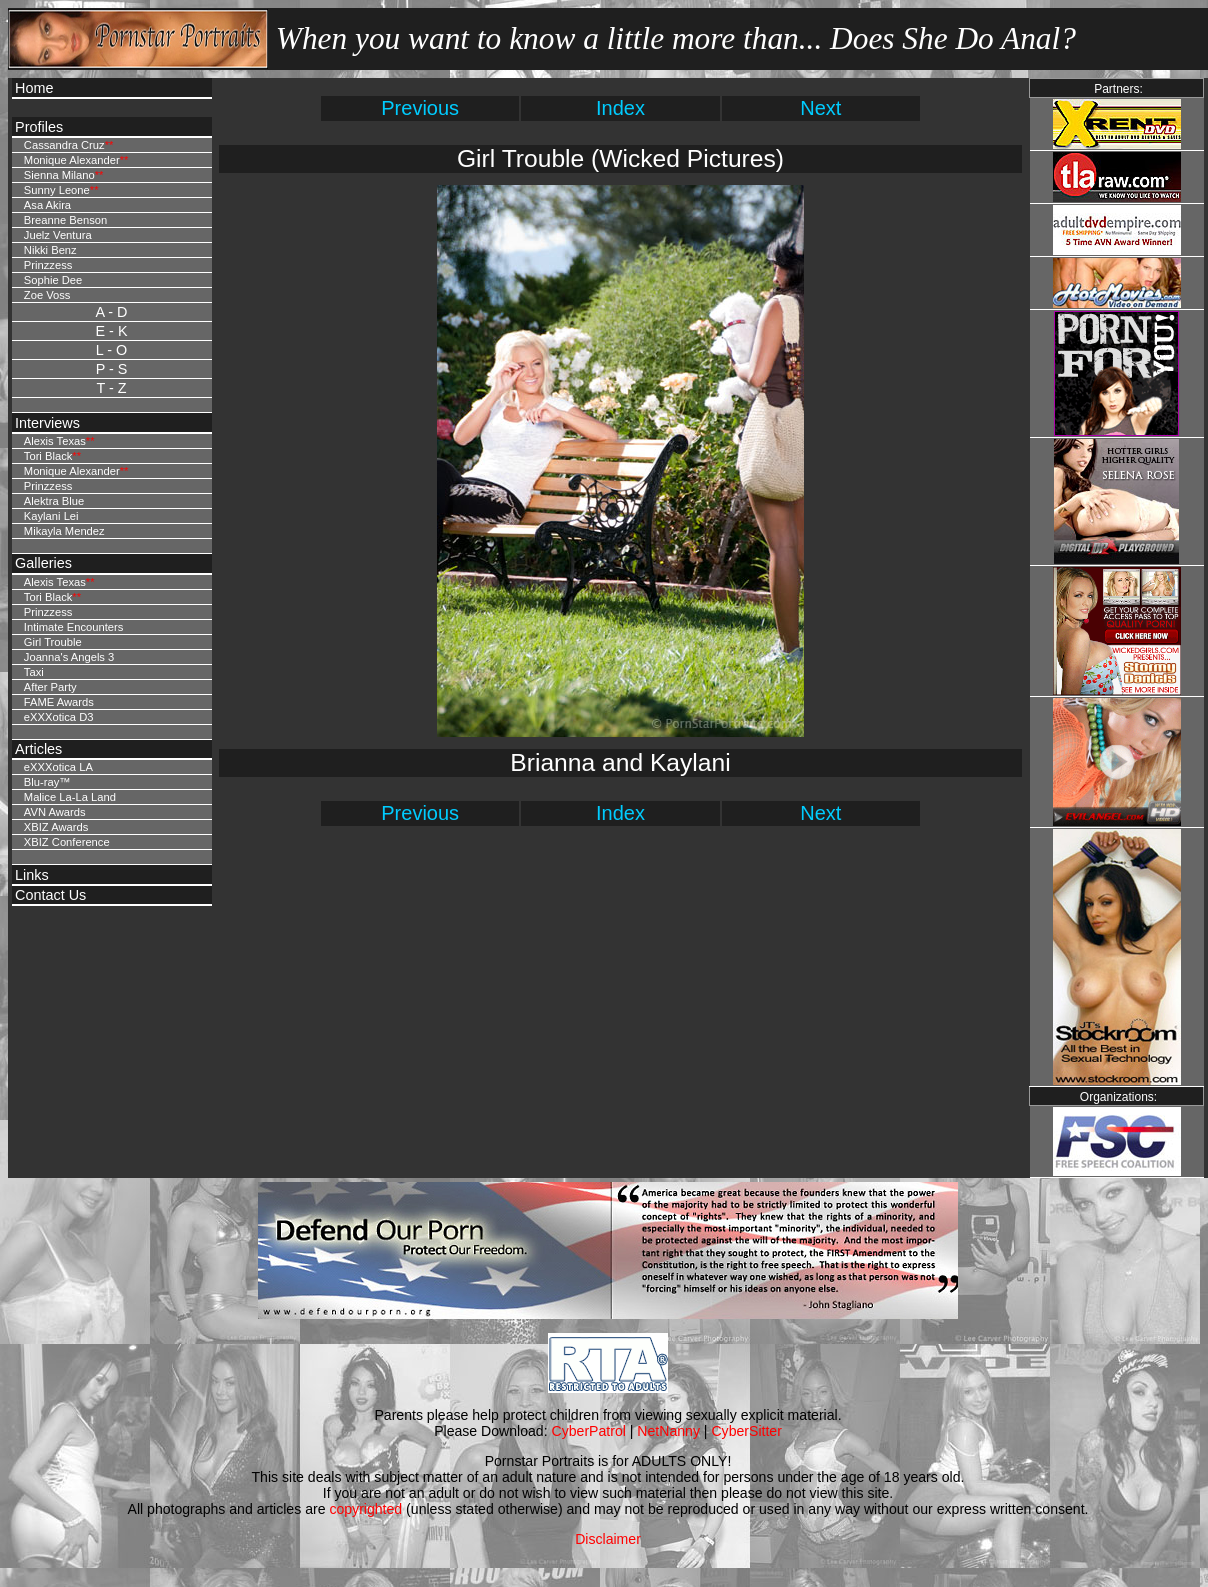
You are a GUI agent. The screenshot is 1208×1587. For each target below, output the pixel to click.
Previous (420, 108)
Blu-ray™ (47, 782)
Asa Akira (47, 205)
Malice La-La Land (70, 797)
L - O (111, 350)
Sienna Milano (59, 175)
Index (620, 108)
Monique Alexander (72, 160)
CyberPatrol (589, 1431)
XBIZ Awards (56, 827)
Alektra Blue (54, 501)
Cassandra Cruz (64, 145)
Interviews (47, 423)
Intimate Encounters (74, 627)
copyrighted (365, 1509)
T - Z (111, 388)
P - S (112, 369)
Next (820, 108)
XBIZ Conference (67, 842)
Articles (38, 749)
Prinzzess (48, 265)
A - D (112, 312)
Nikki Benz (50, 250)
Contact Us (50, 895)
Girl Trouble (53, 642)
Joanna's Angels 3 (69, 657)
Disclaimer (608, 1539)
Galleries (43, 563)
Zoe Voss (47, 295)
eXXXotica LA (58, 767)
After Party (50, 687)
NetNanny (668, 1431)
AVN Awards (55, 812)
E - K (112, 331)
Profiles (39, 127)
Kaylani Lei (51, 516)
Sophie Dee (53, 280)
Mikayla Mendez (64, 531)
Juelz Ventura (58, 235)
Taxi (34, 672)
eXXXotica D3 (59, 717)
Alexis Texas (55, 441)
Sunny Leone (57, 190)
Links (32, 875)
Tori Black (48, 456)
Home (34, 88)
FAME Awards (59, 702)
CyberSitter (746, 1431)
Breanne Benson (65, 220)
